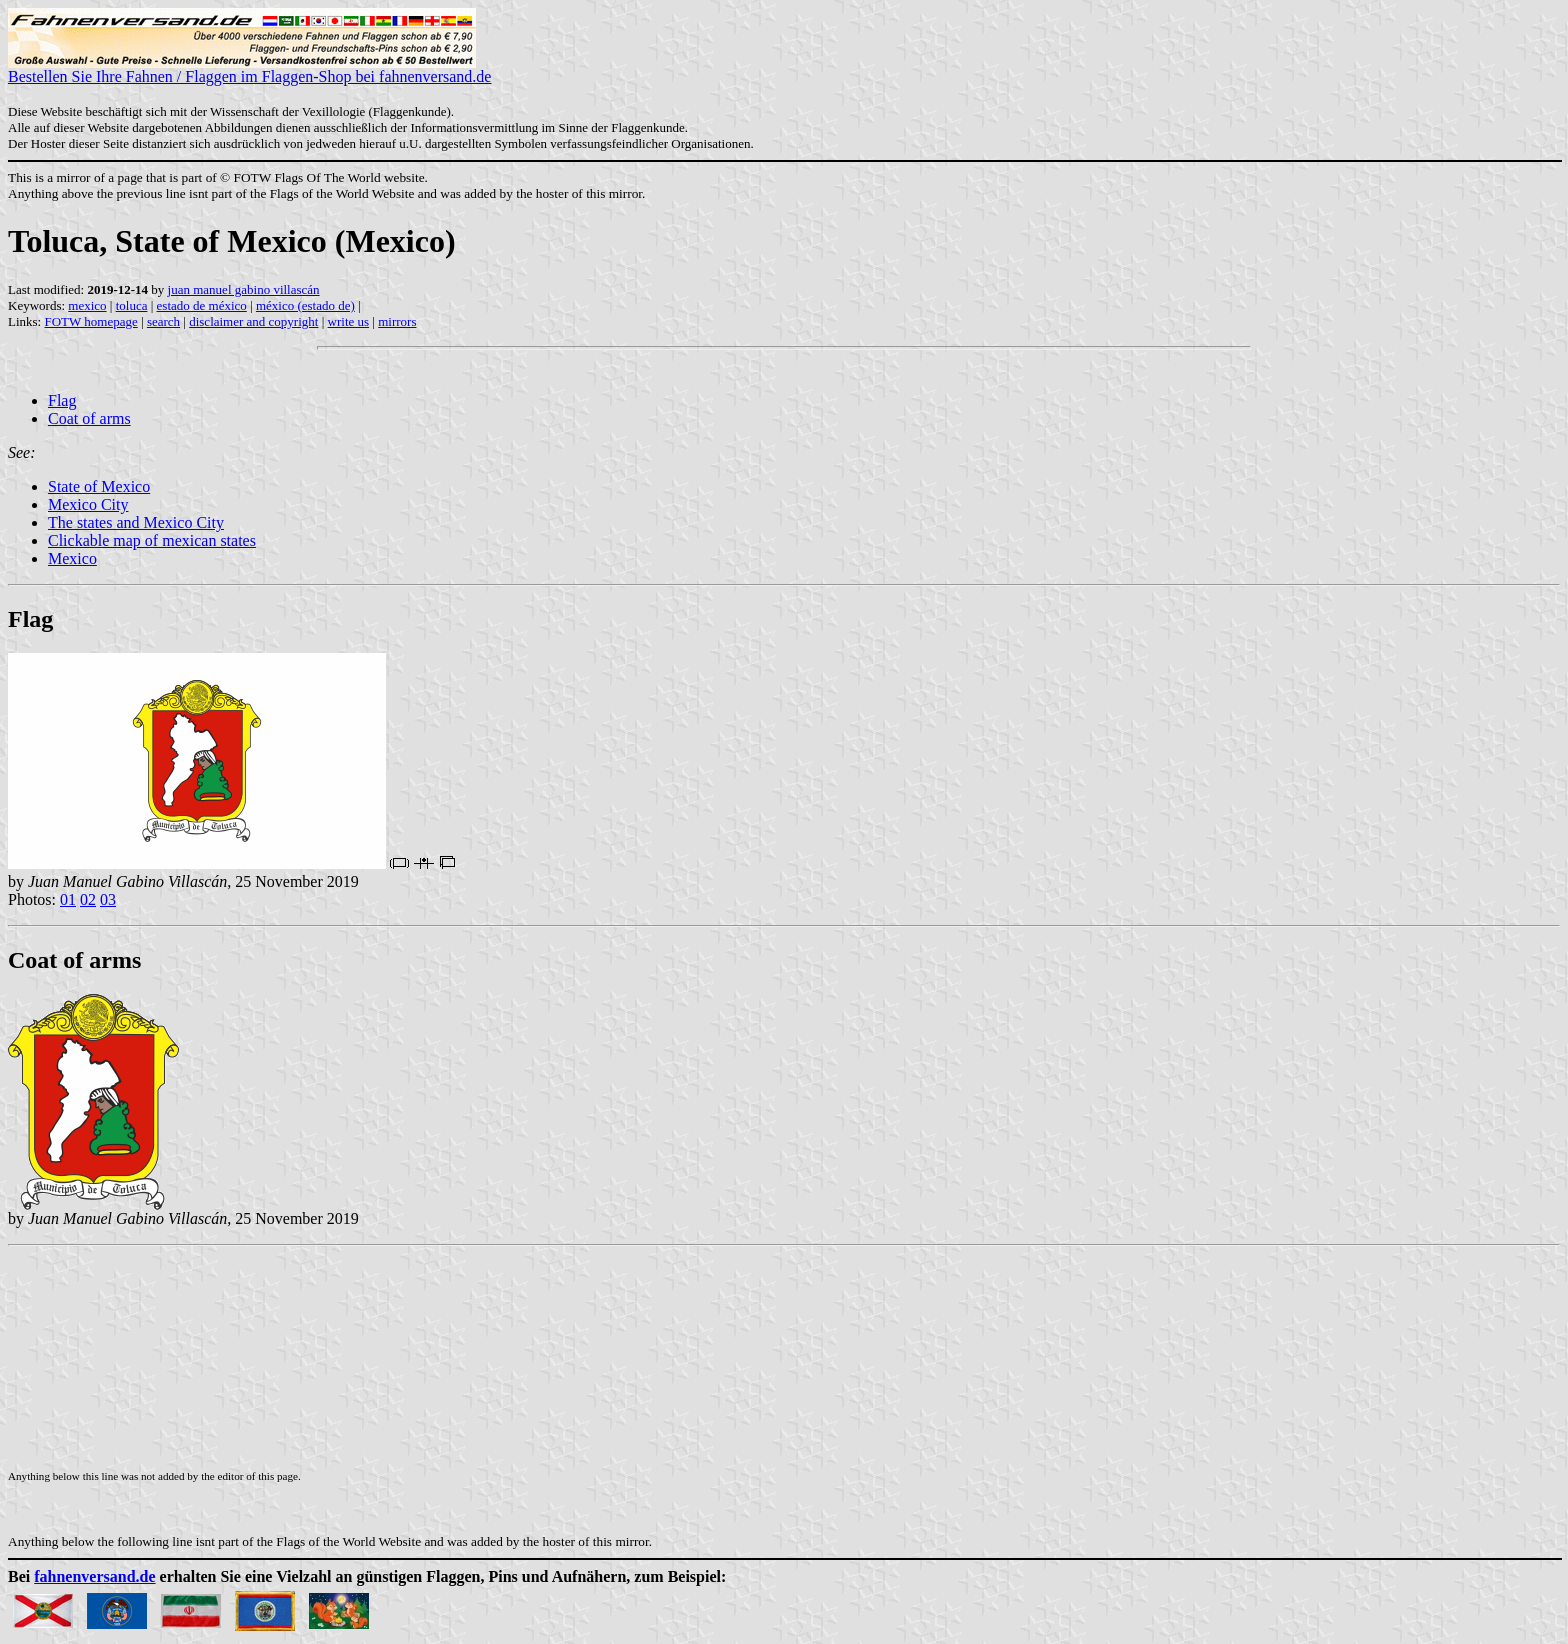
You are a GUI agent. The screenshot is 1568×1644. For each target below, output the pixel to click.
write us (349, 321)
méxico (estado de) (305, 305)
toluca (132, 305)
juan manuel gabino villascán (244, 289)
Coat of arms (89, 418)
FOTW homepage (90, 321)
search (163, 321)
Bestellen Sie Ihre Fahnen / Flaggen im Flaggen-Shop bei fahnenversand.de (249, 69)
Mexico (72, 558)
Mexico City (88, 504)
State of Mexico (99, 486)
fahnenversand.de (94, 1576)
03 (108, 899)
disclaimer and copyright (253, 321)
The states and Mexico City (136, 522)
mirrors (397, 321)
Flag (62, 400)
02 (88, 899)
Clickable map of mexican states (152, 540)
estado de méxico (202, 305)
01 (68, 899)
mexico (87, 305)
